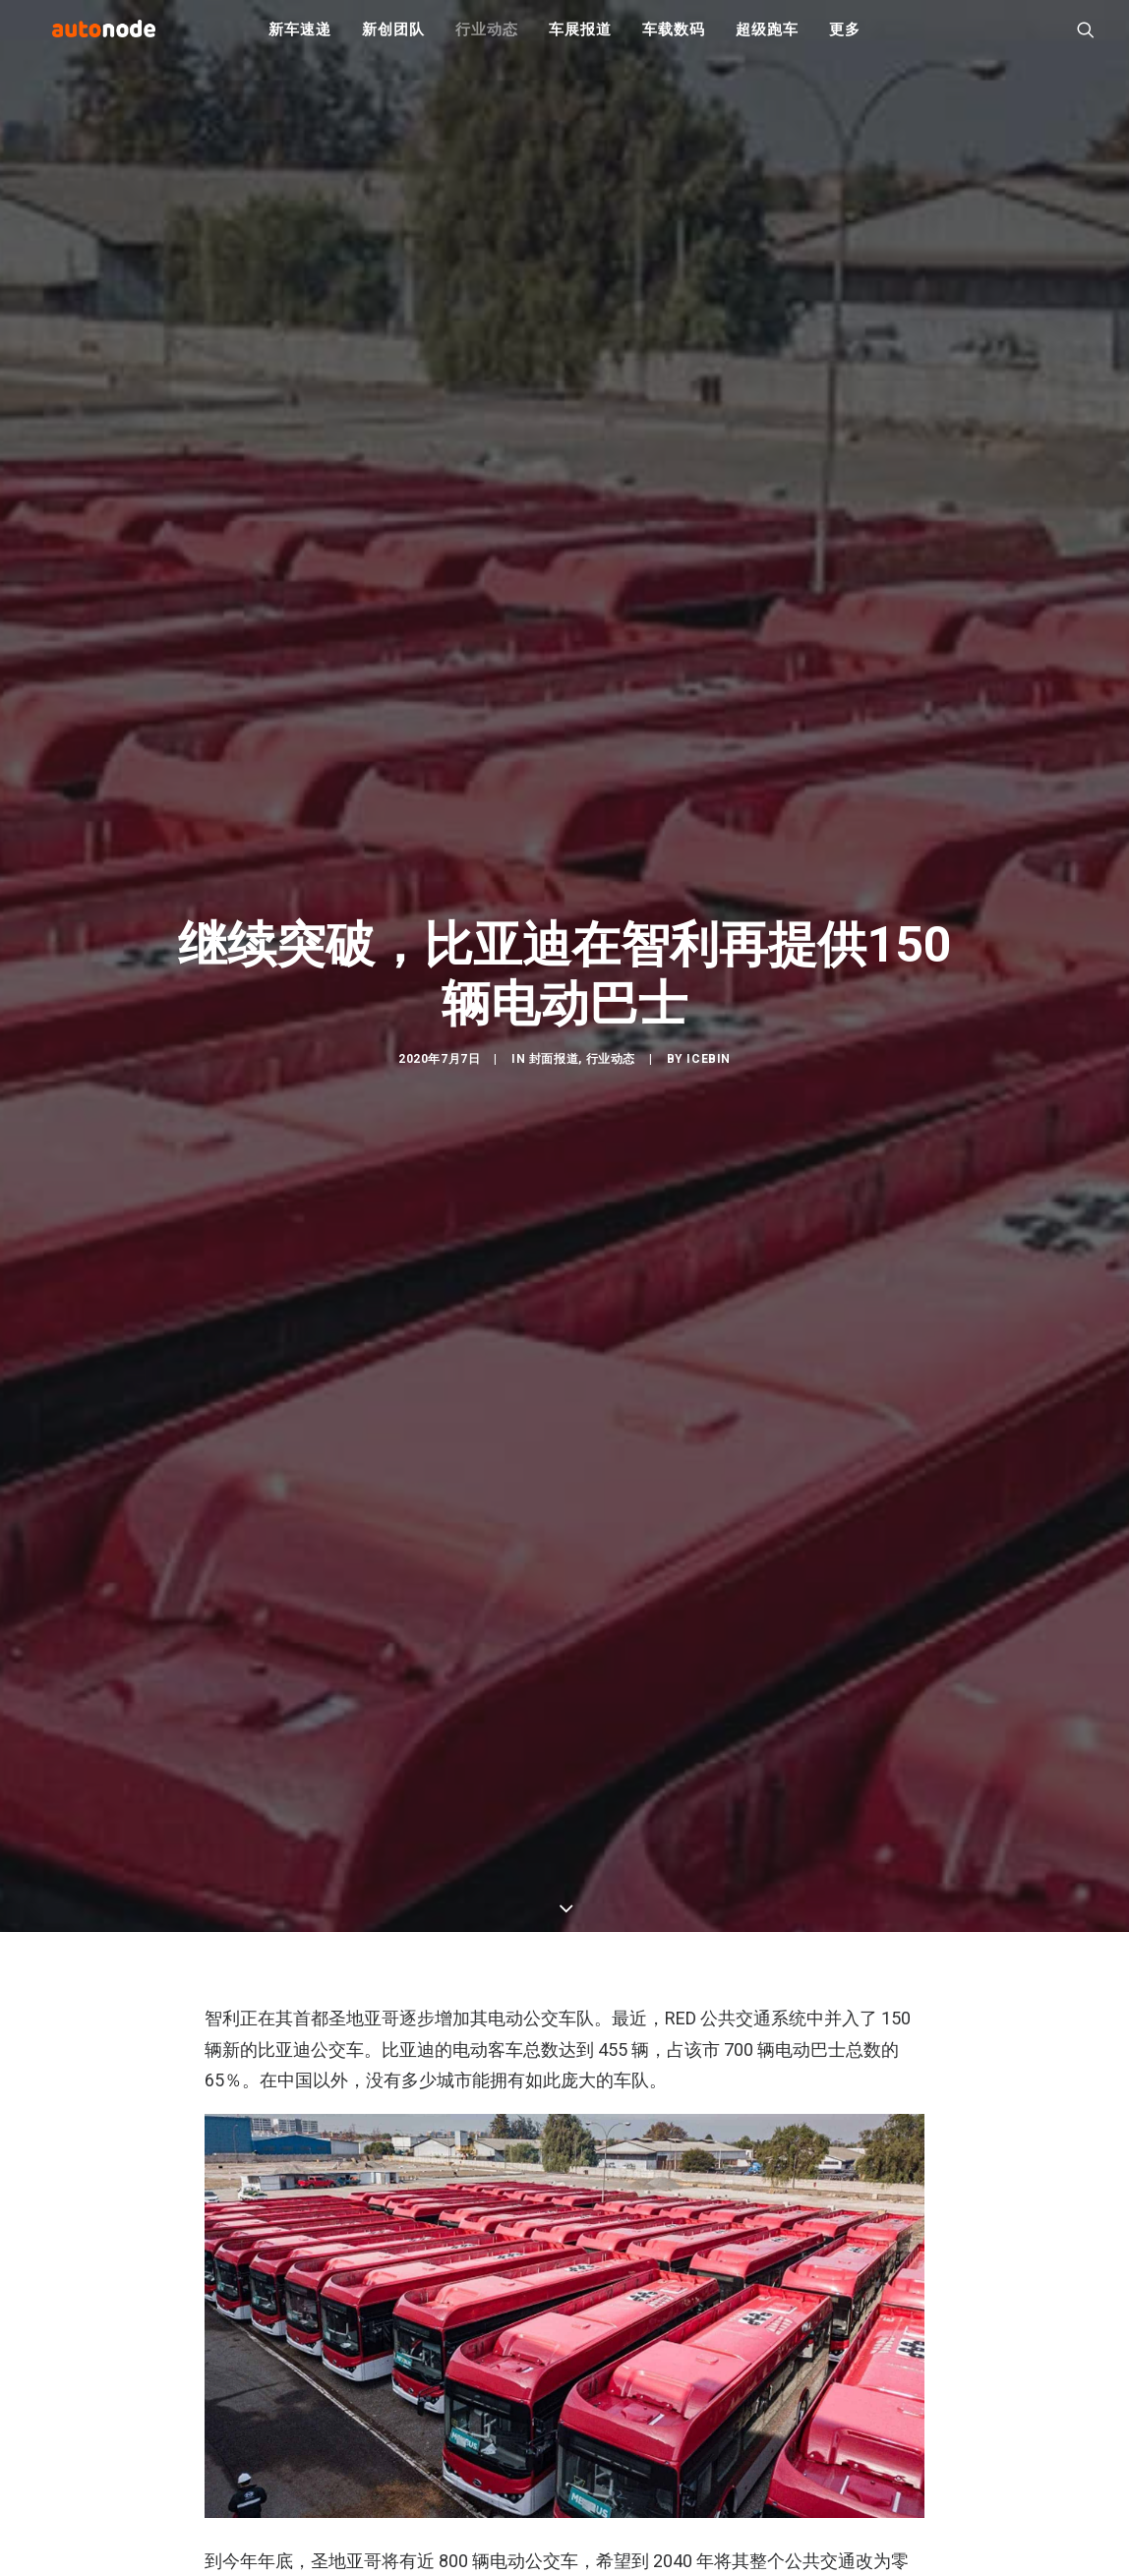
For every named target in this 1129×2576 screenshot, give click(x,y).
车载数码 (673, 39)
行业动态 (486, 39)
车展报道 (580, 39)
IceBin (708, 1072)
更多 (845, 39)
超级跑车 (767, 39)
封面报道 (553, 1072)
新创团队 (393, 39)
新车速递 (299, 39)
